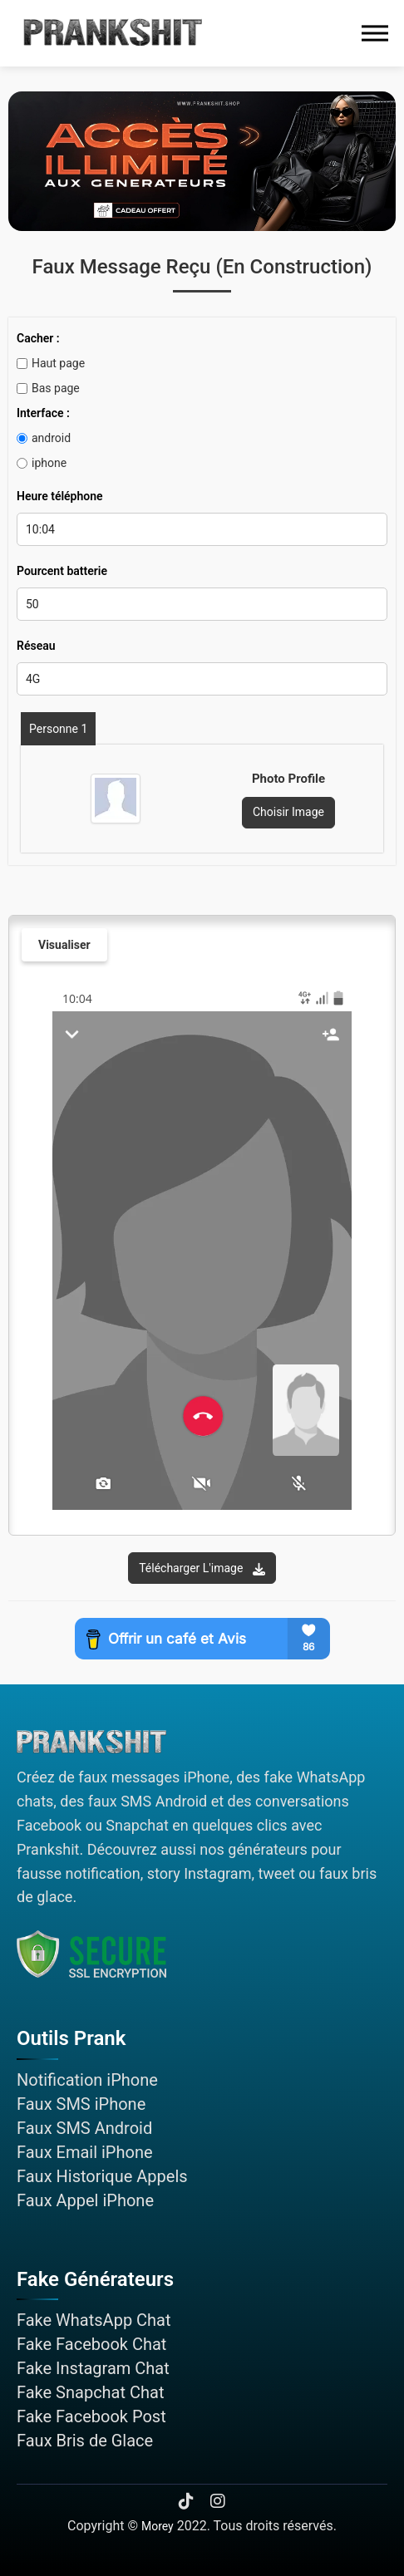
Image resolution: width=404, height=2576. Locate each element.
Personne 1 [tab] (58, 728)
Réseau (36, 645)
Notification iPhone (87, 2080)
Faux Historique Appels (102, 2176)
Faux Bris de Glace (85, 2441)
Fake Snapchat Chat (90, 2392)
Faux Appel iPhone (85, 2200)
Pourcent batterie (62, 571)
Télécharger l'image (202, 1568)
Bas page (48, 388)
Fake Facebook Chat (91, 2344)
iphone (42, 462)
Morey (157, 2526)
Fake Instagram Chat (93, 2368)
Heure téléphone (60, 496)
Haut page (51, 363)
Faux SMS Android (84, 2128)
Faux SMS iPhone (81, 2104)
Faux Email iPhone (85, 2152)
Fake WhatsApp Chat (94, 2320)
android (44, 438)
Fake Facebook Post (91, 2416)
